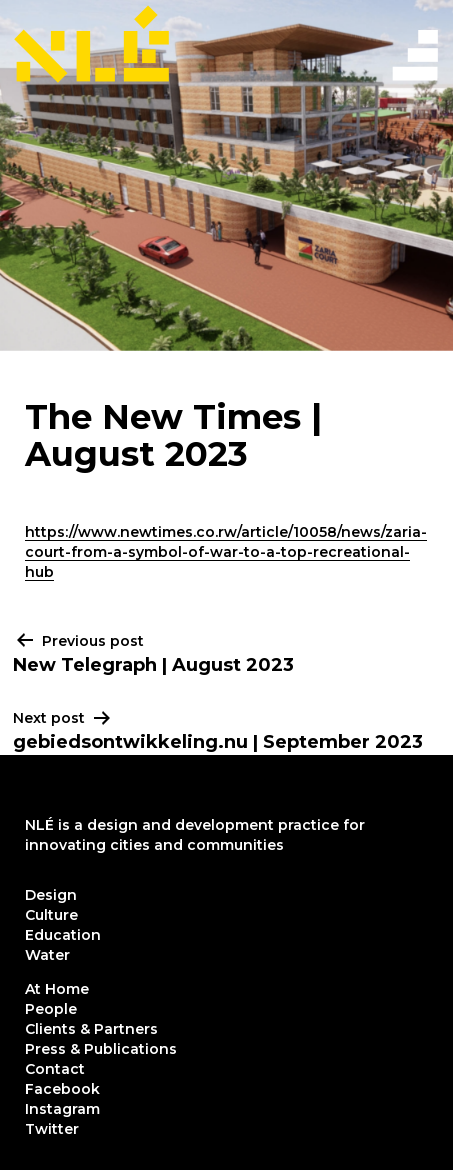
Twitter (52, 1129)
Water (47, 955)
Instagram (62, 1109)
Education (63, 935)
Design (51, 895)
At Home (57, 989)
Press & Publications (101, 1049)
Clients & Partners (91, 1029)
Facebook (62, 1089)
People (51, 1009)
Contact (55, 1069)
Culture (51, 915)
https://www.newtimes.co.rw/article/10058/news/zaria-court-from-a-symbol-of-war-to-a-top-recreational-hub (226, 552)
